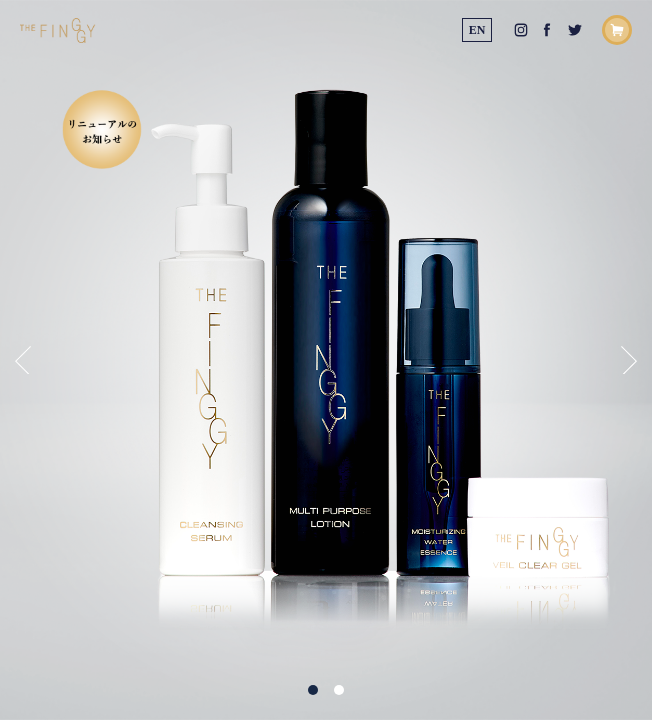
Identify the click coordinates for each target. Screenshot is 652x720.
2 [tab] (339, 690)
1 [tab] (313, 690)
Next (629, 360)
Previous (23, 360)
